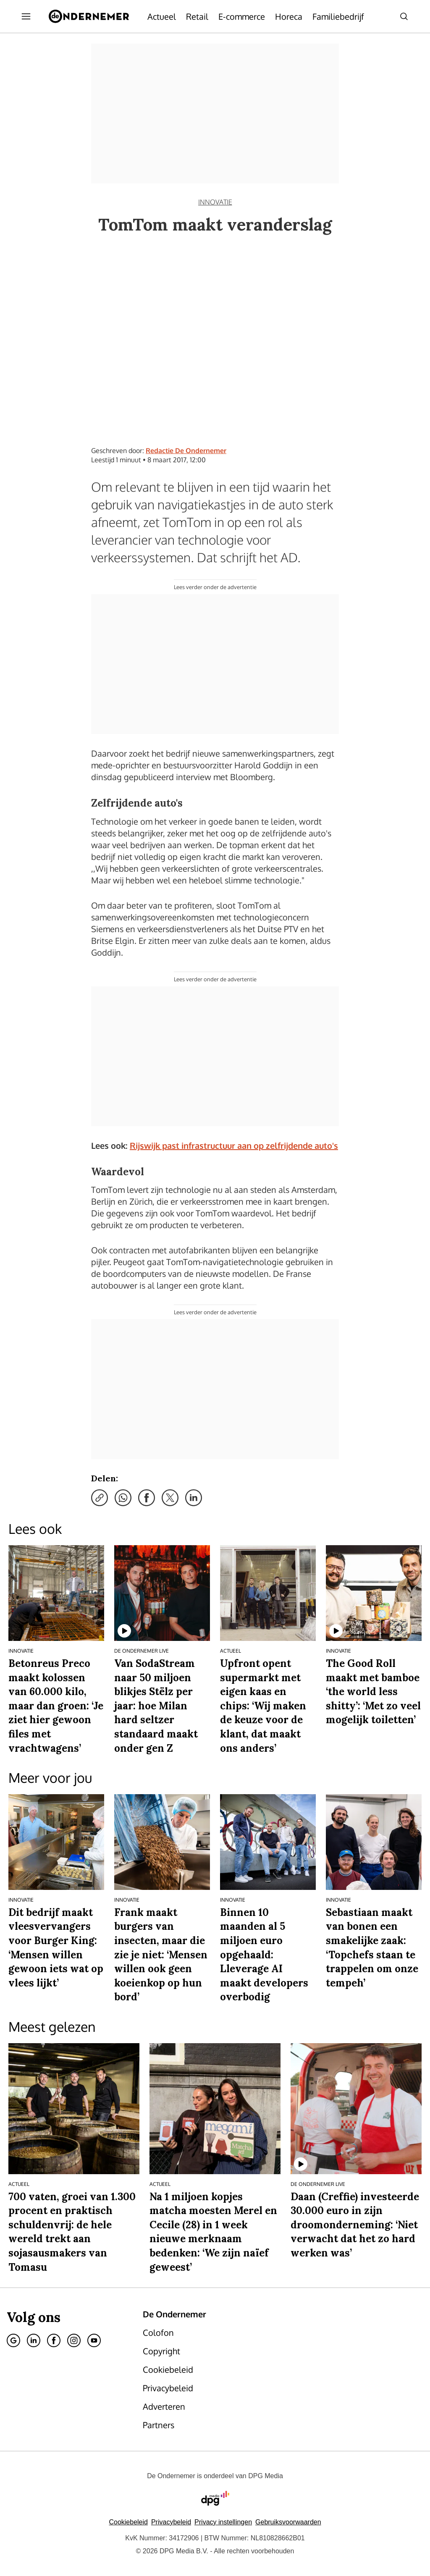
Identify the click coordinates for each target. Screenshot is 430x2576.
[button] (223, 2522)
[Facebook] (53, 2340)
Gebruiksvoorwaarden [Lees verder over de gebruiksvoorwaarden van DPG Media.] (288, 2522)
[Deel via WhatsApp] (123, 1497)
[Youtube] (94, 2340)
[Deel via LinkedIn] (193, 1497)
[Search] (404, 16)
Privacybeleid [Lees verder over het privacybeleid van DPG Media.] (171, 2522)
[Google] (13, 2340)
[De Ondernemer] (89, 16)
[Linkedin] (33, 2340)
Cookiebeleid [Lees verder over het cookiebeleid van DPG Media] (128, 2522)
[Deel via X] (170, 1497)
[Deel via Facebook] (146, 1497)
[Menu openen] (26, 16)
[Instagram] (74, 2340)
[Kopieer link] (99, 1497)
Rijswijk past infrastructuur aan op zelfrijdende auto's (234, 1145)
